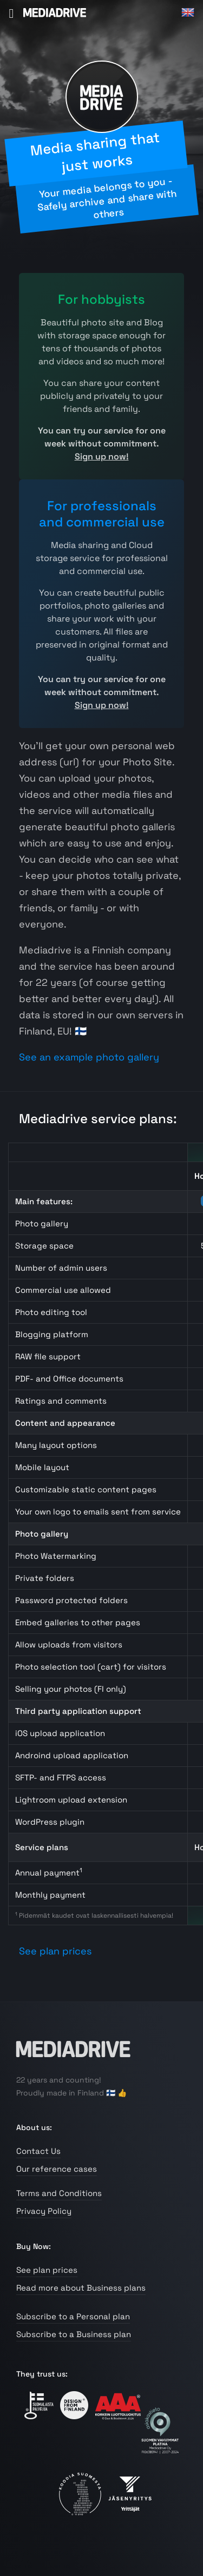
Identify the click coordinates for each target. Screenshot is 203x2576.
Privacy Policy (43, 2211)
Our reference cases (56, 2169)
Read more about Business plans (81, 2288)
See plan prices (55, 1951)
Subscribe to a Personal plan (73, 2316)
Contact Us (38, 2151)
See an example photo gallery (89, 1057)
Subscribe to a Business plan (73, 2334)
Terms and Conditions (59, 2193)
